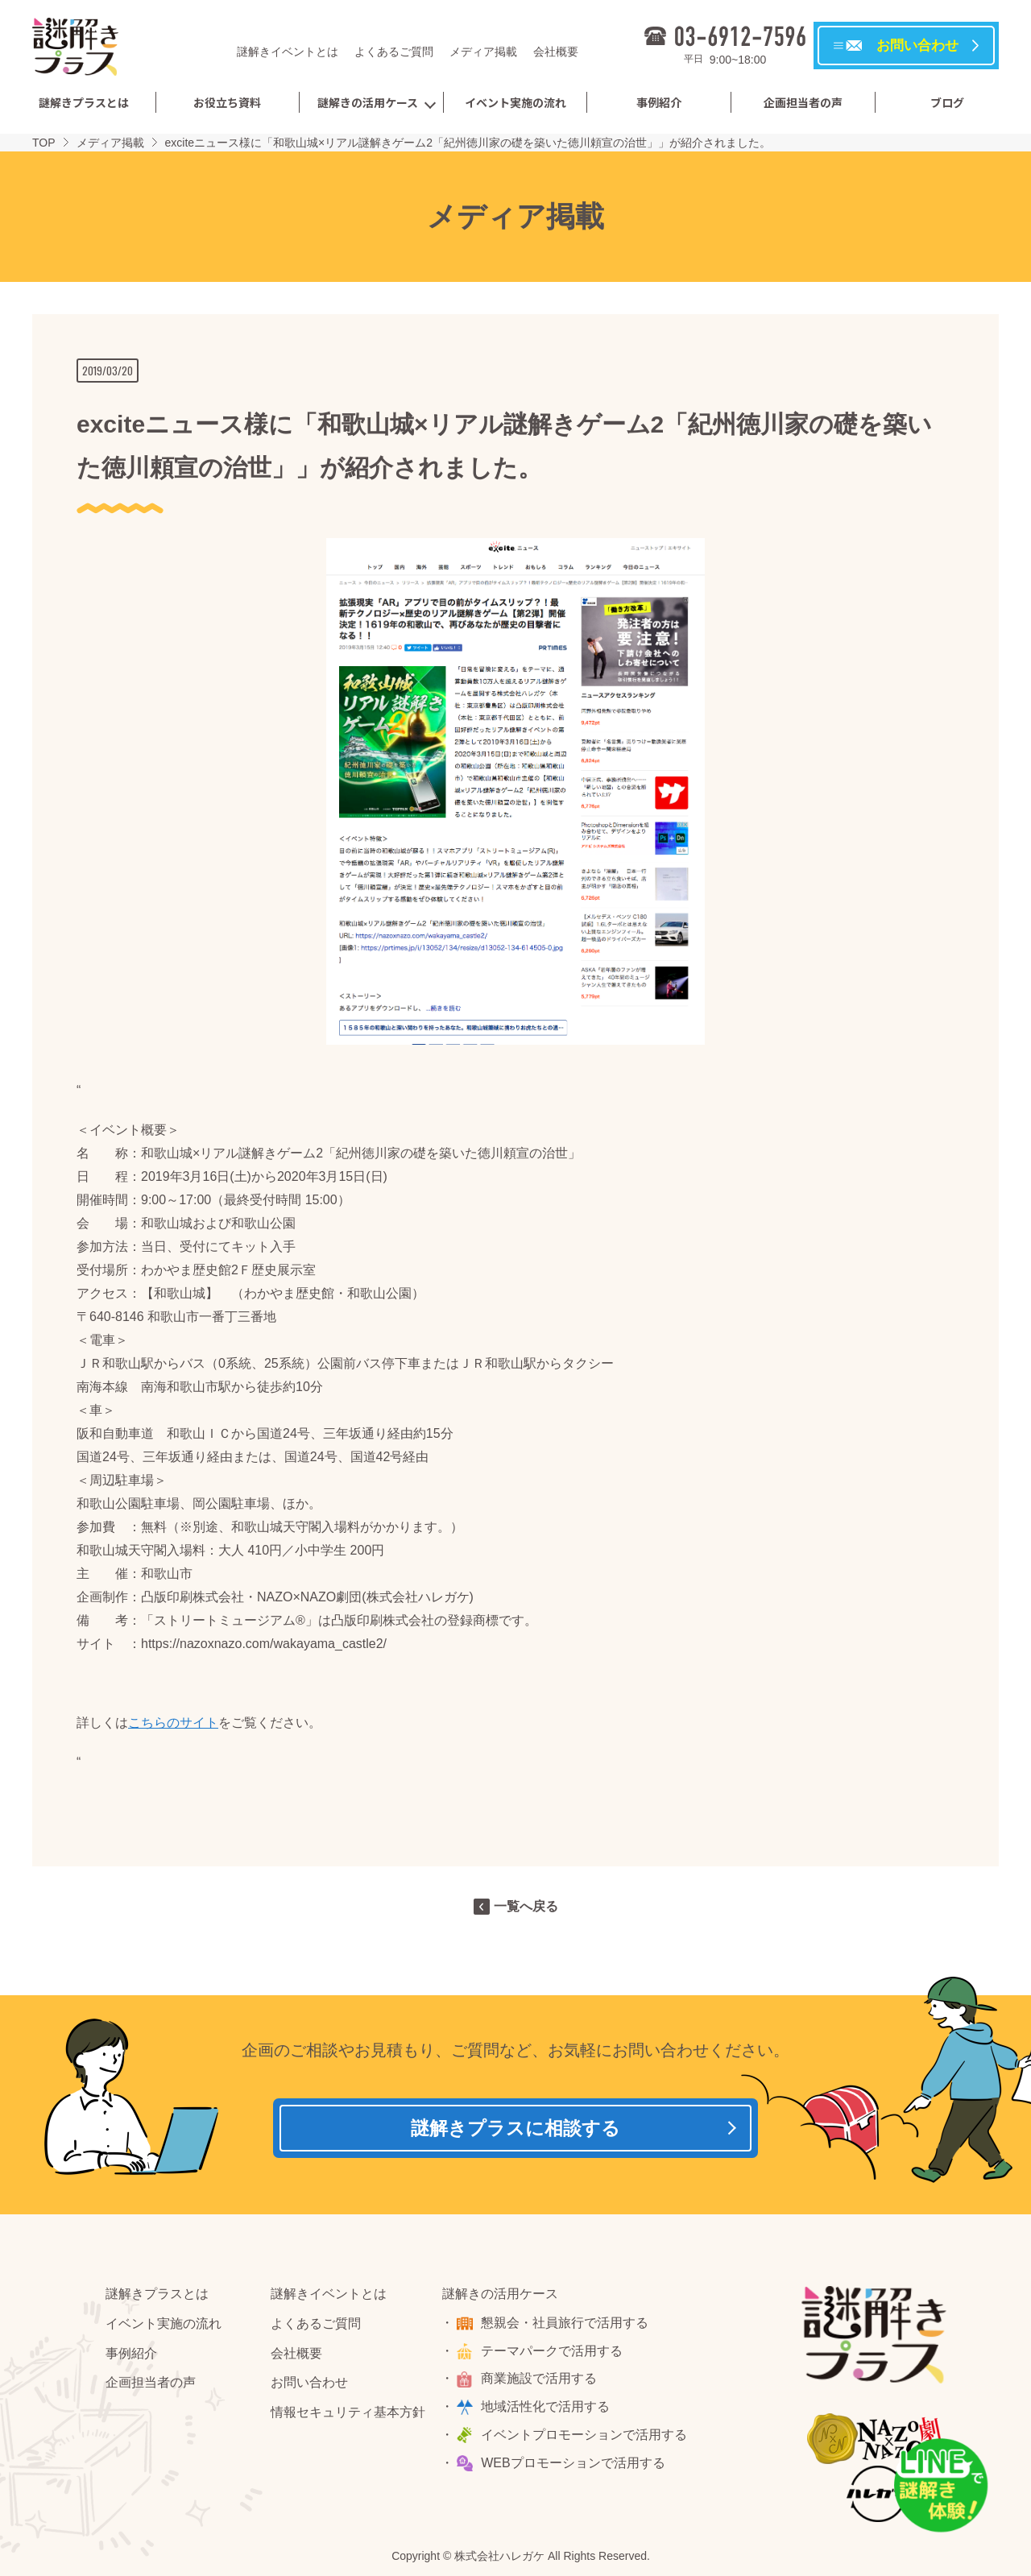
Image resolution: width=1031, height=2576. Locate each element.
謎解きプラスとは (84, 102)
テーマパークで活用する (554, 2355)
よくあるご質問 (393, 51)
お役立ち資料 (227, 102)
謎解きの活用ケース (367, 102)
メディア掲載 (483, 51)
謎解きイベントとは (287, 51)
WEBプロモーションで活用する (575, 2468)
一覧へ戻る (526, 1906)
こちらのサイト (173, 1722)
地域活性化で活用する (547, 2411)
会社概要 (555, 51)
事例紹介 (658, 102)
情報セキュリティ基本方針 (348, 2417)
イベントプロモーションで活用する (586, 2439)
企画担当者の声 (803, 102)
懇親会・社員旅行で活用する (567, 2327)
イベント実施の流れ (515, 102)
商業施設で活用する (541, 2383)
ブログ (947, 102)
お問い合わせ (309, 2387)
